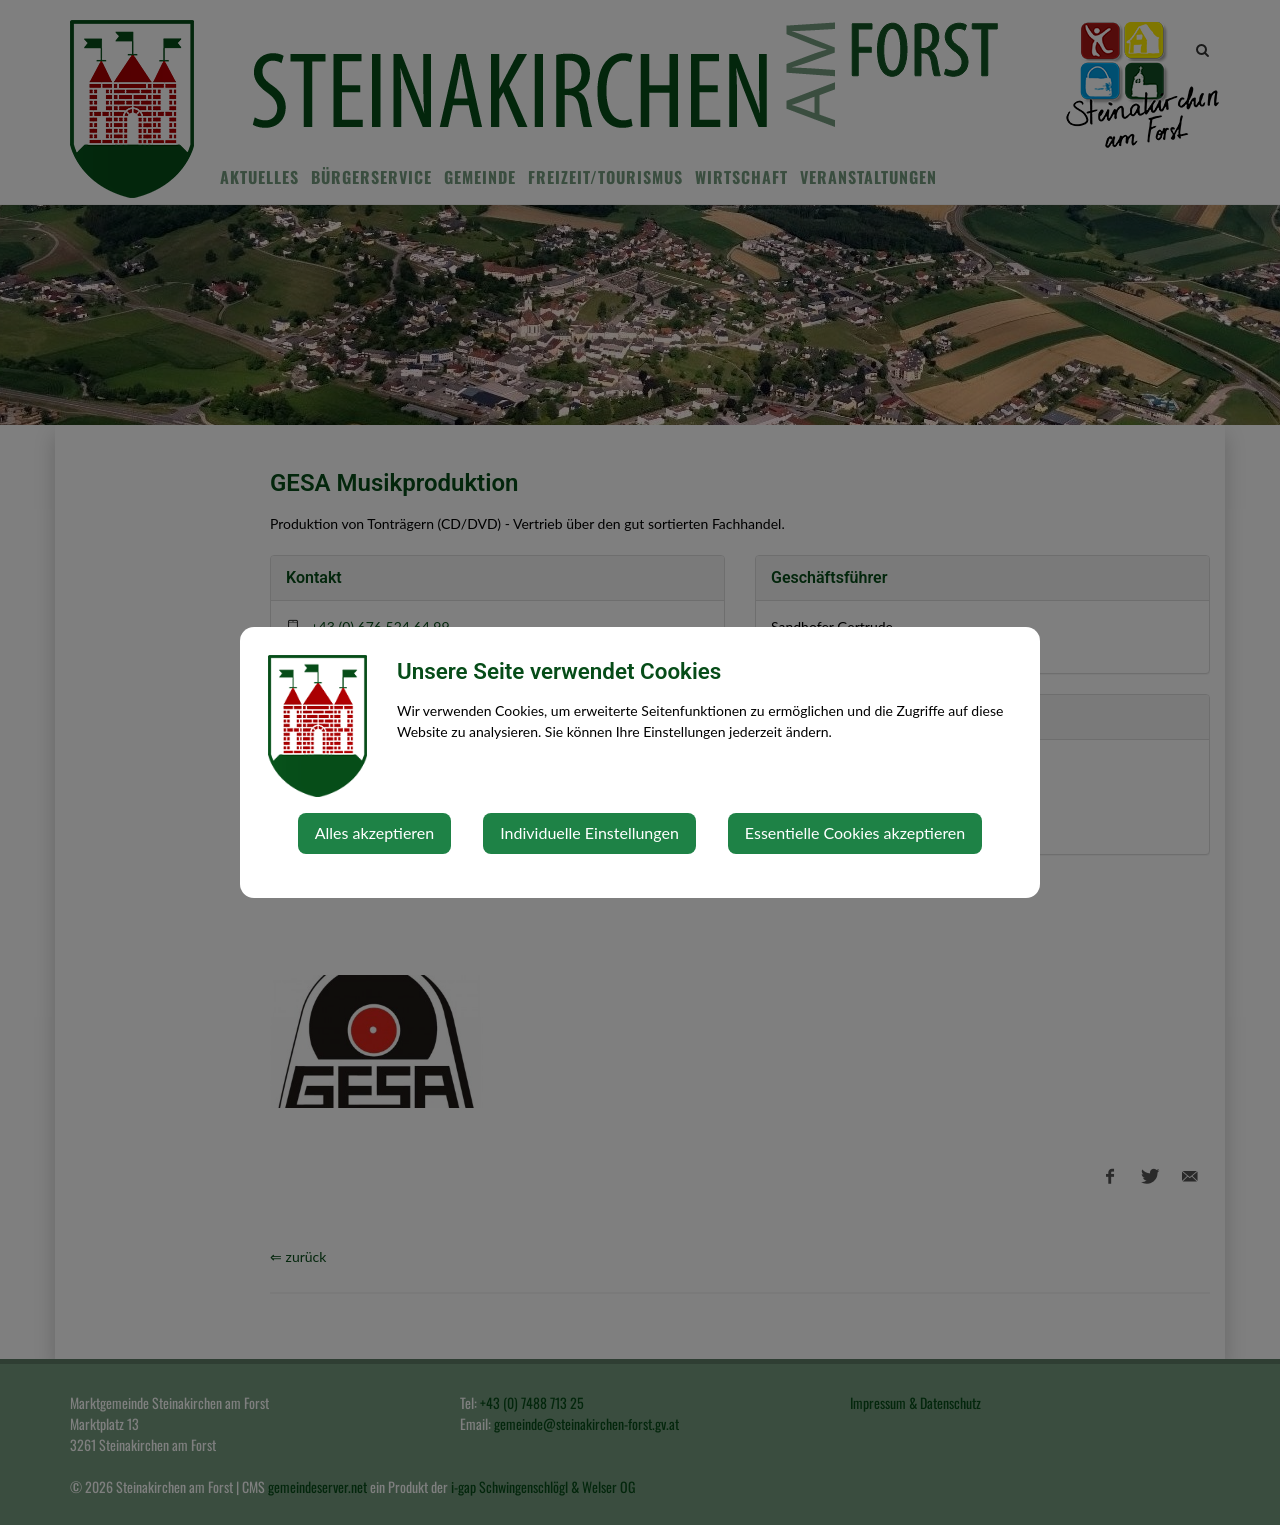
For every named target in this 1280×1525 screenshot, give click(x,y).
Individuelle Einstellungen (589, 832)
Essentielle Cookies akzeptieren (855, 832)
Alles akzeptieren (374, 832)
